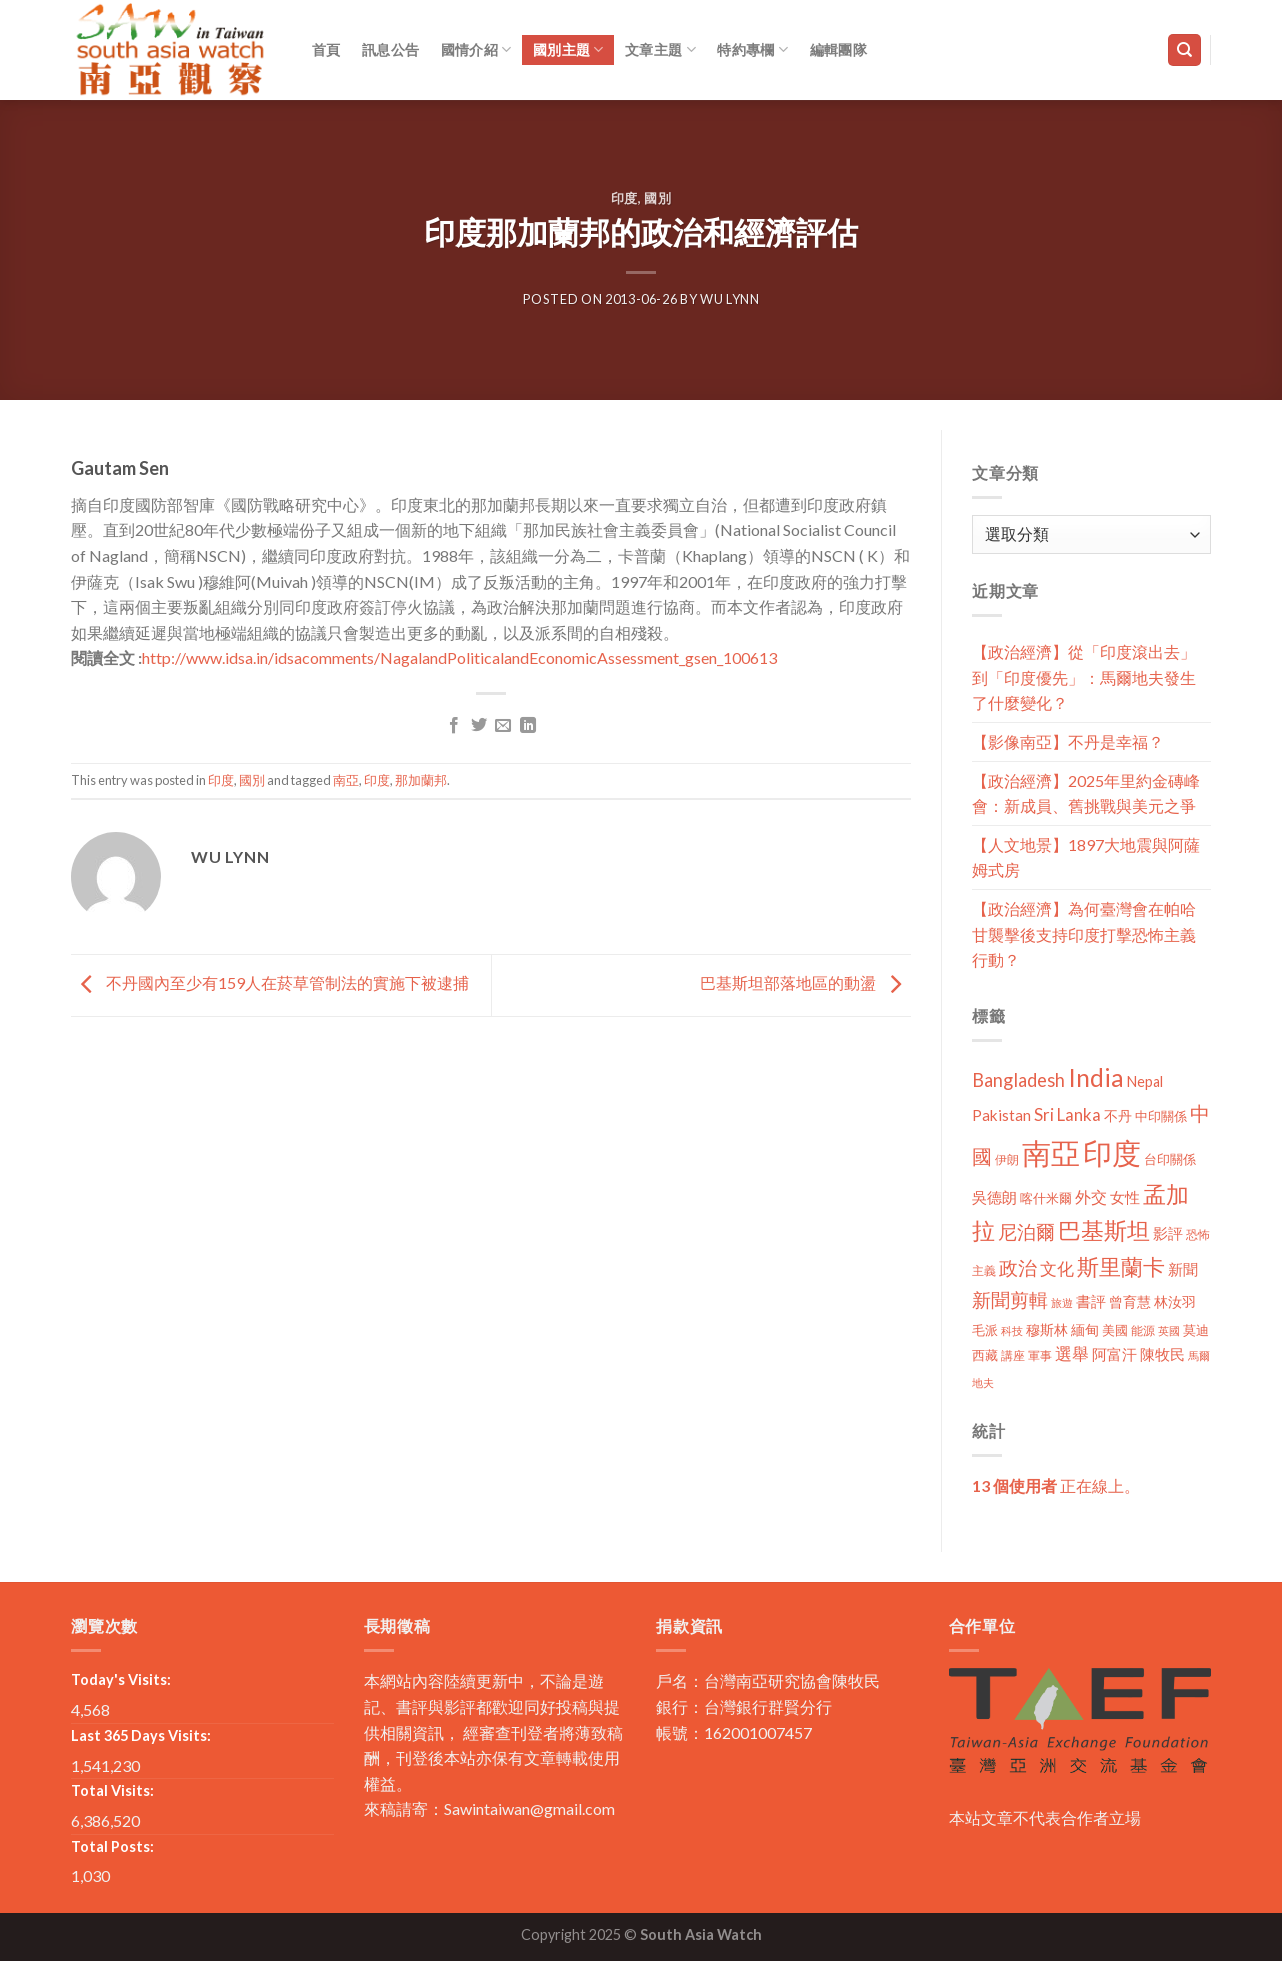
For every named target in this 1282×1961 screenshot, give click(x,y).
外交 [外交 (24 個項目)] (1091, 1196)
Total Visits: (112, 1790)
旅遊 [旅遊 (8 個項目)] (1062, 1302)
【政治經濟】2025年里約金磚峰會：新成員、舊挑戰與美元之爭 (1086, 793)
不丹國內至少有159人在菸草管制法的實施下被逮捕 (270, 983)
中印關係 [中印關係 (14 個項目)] (1161, 1116)
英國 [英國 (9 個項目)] (1169, 1330)
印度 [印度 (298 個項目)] (1112, 1152)
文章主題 (660, 49)
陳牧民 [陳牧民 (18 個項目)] (1162, 1354)
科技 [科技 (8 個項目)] (1012, 1330)
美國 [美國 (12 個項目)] (1115, 1330)
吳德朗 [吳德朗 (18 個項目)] (994, 1197)
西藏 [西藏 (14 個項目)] (985, 1355)
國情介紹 (476, 49)
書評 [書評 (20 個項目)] (1091, 1301)
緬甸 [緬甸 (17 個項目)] (1085, 1329)
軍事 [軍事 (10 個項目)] (1040, 1355)
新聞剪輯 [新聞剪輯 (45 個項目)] (1010, 1299)
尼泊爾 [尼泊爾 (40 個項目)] (1026, 1232)
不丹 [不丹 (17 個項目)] (1118, 1115)
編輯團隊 (838, 49)
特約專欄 (752, 49)
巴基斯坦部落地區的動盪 (805, 983)
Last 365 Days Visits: (141, 1735)
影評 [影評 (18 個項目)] (1168, 1233)
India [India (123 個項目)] (1096, 1077)
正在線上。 (1056, 1485)
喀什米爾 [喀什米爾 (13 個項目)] (1046, 1198)
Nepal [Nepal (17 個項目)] (1145, 1081)
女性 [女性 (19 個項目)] (1125, 1197)
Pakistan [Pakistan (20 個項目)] (1001, 1115)
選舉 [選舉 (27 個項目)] (1072, 1353)
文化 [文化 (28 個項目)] (1057, 1268)
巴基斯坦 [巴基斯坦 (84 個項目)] (1104, 1230)
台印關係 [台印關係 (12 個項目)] (1170, 1159)
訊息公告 (390, 49)
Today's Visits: (121, 1679)
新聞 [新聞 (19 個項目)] (1183, 1269)
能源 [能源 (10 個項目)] (1143, 1330)
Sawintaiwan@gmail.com (529, 1808)
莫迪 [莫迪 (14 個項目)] (1196, 1330)
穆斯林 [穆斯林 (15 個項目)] (1047, 1329)
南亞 (346, 780)
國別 (657, 198)
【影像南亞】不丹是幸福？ (1068, 741)
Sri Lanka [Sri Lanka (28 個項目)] (1067, 1114)
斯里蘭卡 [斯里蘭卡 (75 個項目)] (1121, 1266)
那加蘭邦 (421, 780)
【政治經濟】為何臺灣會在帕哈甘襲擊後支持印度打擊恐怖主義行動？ (1084, 934)
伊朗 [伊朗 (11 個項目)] (1007, 1159)
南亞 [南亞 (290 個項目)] (1051, 1152)
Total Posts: (112, 1846)
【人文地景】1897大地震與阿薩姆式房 (1086, 857)
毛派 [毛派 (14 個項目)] (985, 1330)
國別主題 (568, 49)
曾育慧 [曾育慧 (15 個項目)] (1130, 1301)
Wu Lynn (730, 299)
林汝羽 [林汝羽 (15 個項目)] (1175, 1301)
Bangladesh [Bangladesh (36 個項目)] (1018, 1080)
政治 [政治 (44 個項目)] (1018, 1267)
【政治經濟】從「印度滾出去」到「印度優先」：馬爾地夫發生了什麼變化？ (1084, 677)
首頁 (326, 49)
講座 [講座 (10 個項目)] (1013, 1355)
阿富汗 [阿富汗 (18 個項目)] (1114, 1354)
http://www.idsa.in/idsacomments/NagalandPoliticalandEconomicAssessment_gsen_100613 (459, 657)
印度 (624, 198)
